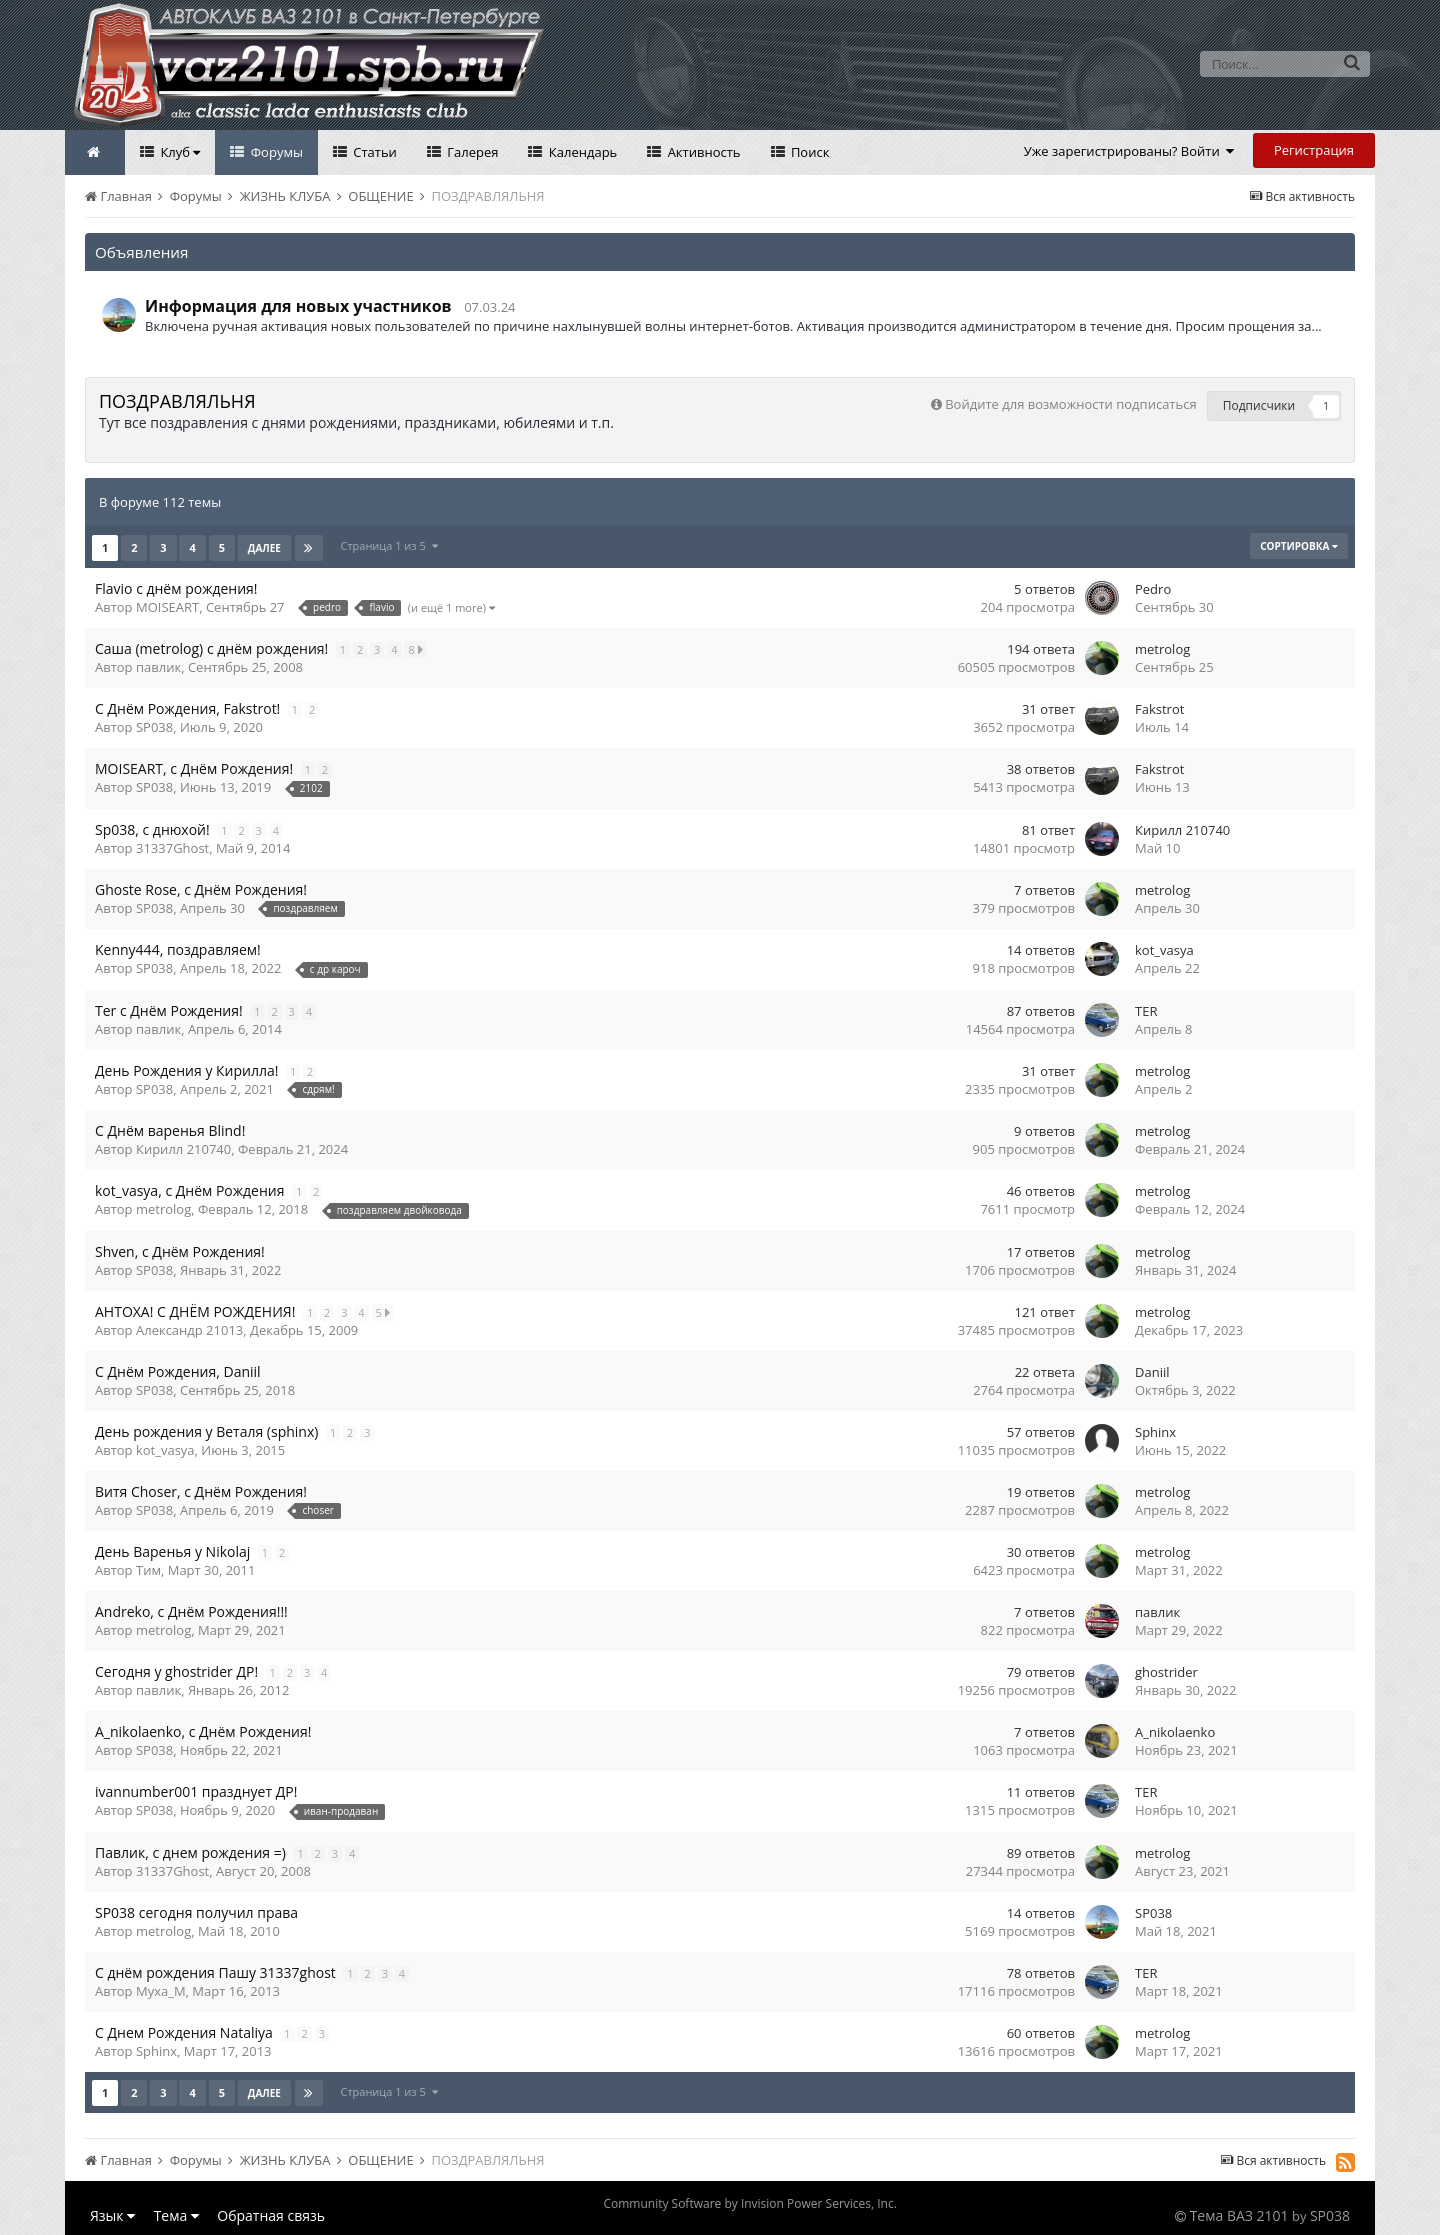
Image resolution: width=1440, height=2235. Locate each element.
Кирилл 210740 (1182, 830)
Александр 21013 (189, 1330)
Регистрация (1314, 150)
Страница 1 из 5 (389, 545)
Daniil (1152, 1372)
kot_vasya (1164, 950)
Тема (176, 2215)
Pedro (1153, 589)
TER (1146, 1011)
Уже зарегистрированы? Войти (1129, 151)
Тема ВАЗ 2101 (1239, 2215)
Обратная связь (271, 2215)
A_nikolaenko (1175, 1732)
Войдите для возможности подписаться (1070, 404)
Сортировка (1299, 546)
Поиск (809, 152)
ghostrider (1166, 1672)
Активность (702, 152)
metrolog (1162, 649)
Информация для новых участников (298, 306)
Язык (112, 2215)
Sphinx (1155, 1432)
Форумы (275, 152)
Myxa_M (161, 1991)
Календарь (581, 152)
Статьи (373, 152)
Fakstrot (1159, 709)
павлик (158, 667)
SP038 (154, 727)
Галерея (471, 152)
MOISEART (167, 607)
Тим (148, 1570)
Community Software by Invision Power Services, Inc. (749, 2203)
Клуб (178, 152)
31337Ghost (172, 848)
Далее (264, 548)
